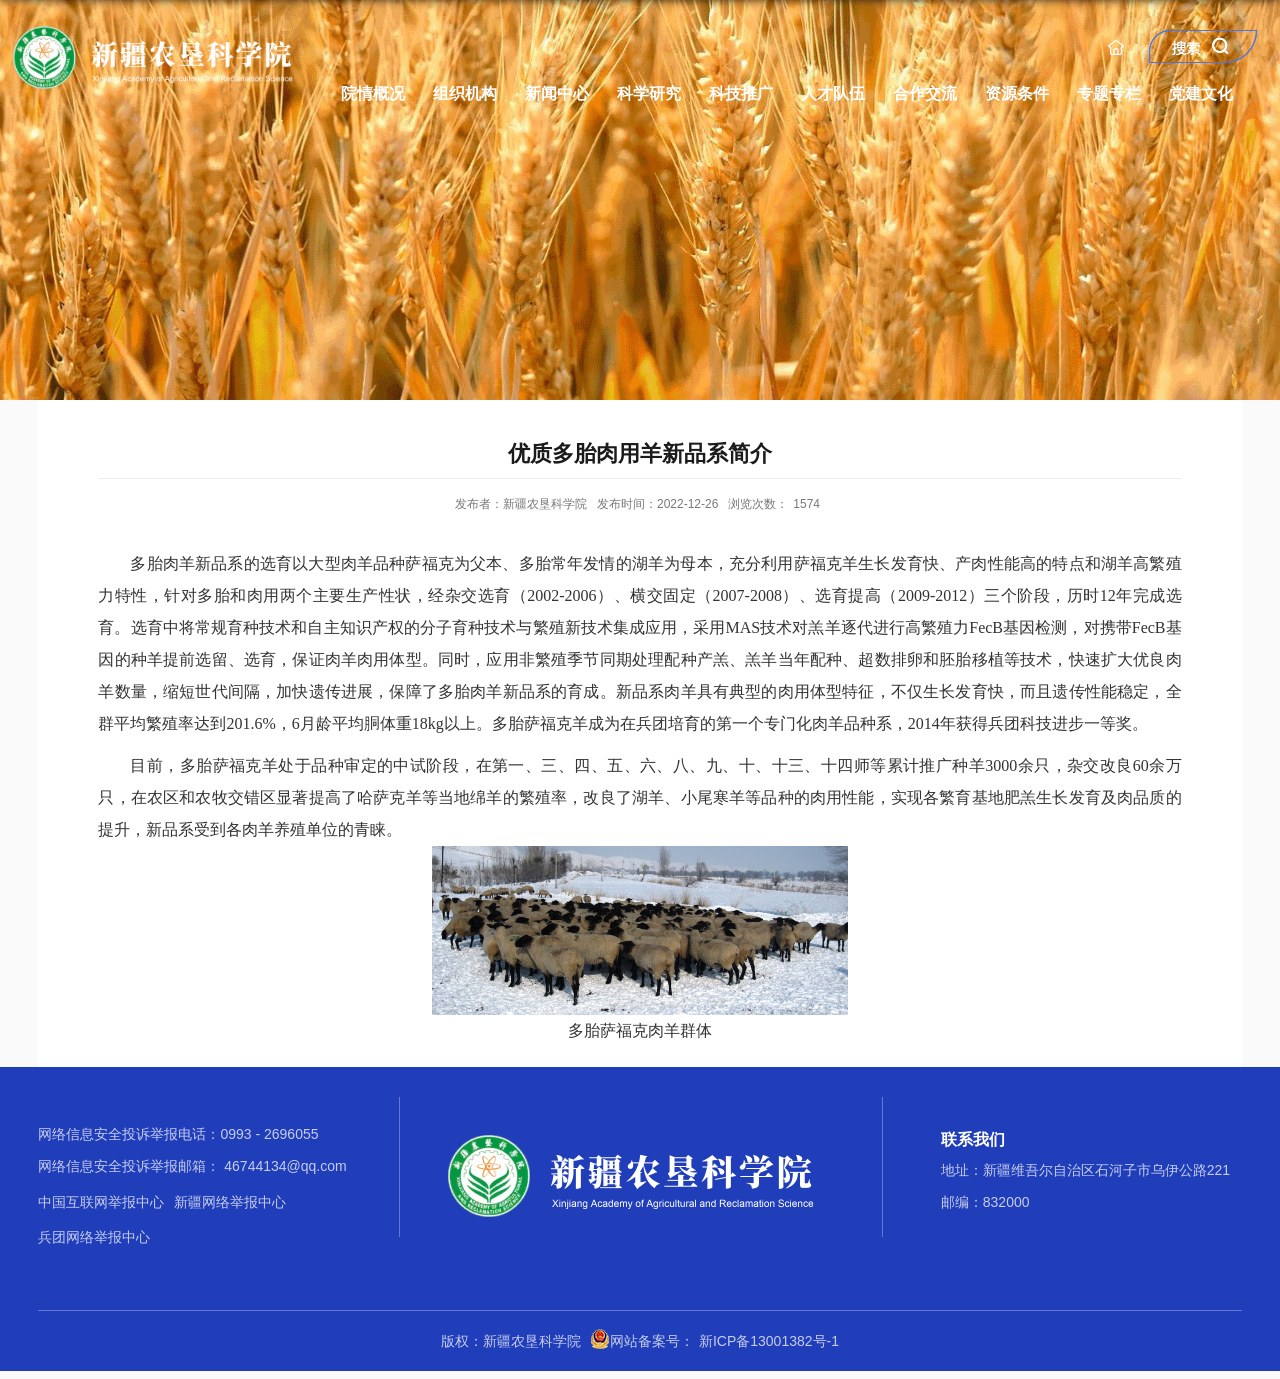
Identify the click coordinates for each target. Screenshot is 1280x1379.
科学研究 (649, 93)
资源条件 (1017, 93)
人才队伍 (833, 93)
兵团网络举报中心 (94, 1237)
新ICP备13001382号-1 (769, 1341)
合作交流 (925, 93)
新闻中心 (557, 93)
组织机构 (465, 93)
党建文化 (1201, 93)
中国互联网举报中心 (101, 1202)
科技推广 (741, 93)
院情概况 (373, 93)
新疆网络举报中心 (230, 1202)
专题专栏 (1109, 93)
